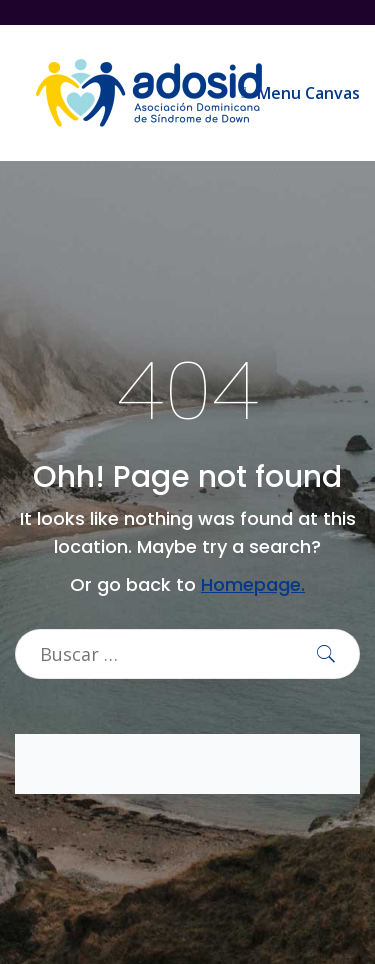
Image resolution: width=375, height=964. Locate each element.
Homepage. (253, 584)
